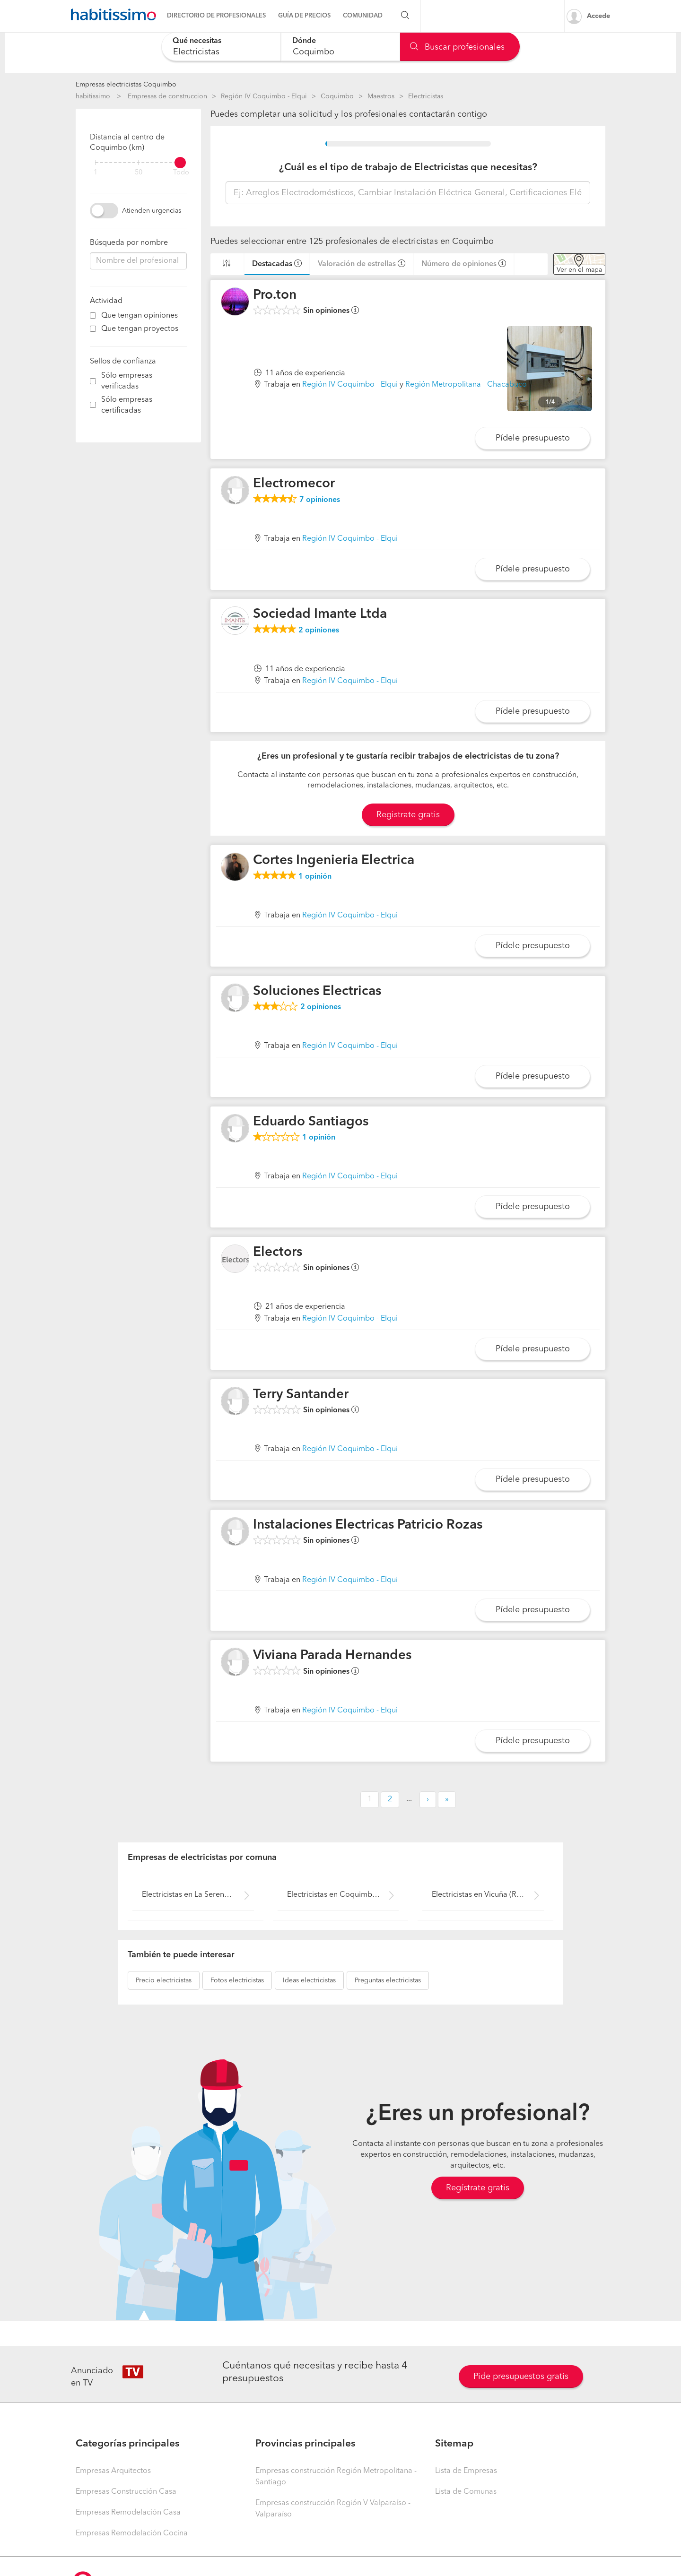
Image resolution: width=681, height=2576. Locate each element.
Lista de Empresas (466, 2471)
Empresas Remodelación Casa (128, 2512)
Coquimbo (337, 96)
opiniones (319, 500)
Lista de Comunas (466, 2492)
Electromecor (294, 484)
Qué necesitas (197, 41)
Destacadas (272, 264)
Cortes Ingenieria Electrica (333, 860)
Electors (277, 1252)
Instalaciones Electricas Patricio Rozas (367, 1525)
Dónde (304, 41)
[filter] (138, 162)
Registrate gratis (408, 815)
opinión (315, 877)
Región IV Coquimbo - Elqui (264, 96)
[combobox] (221, 46)
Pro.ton (275, 295)
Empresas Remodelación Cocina (132, 2533)
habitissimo (93, 96)
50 (138, 172)
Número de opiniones (459, 264)
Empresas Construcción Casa (126, 2492)
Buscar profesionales (457, 47)
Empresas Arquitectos (113, 2471)
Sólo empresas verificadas (126, 381)
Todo (181, 172)
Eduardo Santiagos (310, 1122)
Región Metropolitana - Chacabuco (466, 385)
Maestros (380, 96)
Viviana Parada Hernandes (332, 1655)
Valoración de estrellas (357, 264)
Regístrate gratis (477, 2188)
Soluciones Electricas (317, 991)
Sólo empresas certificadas (126, 405)
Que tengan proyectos (139, 329)
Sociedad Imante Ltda (320, 614)
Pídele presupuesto (533, 438)
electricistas (164, 1980)
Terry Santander (301, 1394)
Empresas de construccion (167, 96)
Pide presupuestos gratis (520, 2376)
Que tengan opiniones (139, 316)
